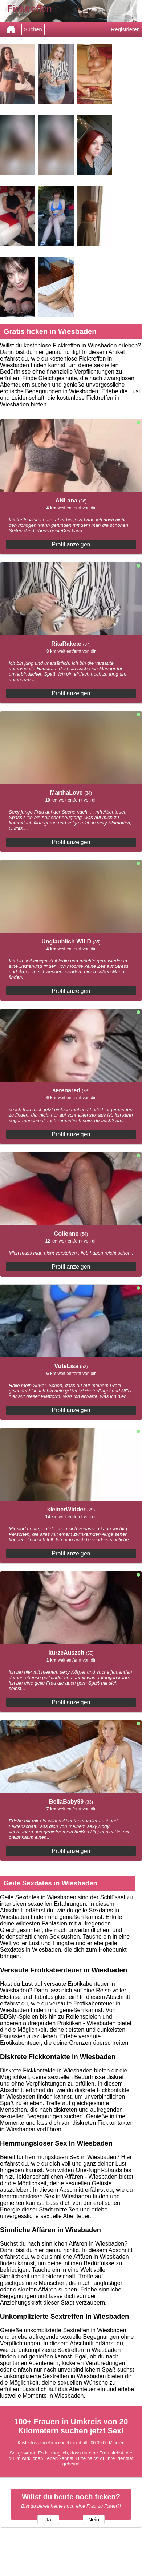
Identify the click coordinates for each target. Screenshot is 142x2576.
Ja (48, 2520)
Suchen (33, 29)
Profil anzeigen (71, 544)
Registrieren (125, 29)
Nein (93, 2520)
